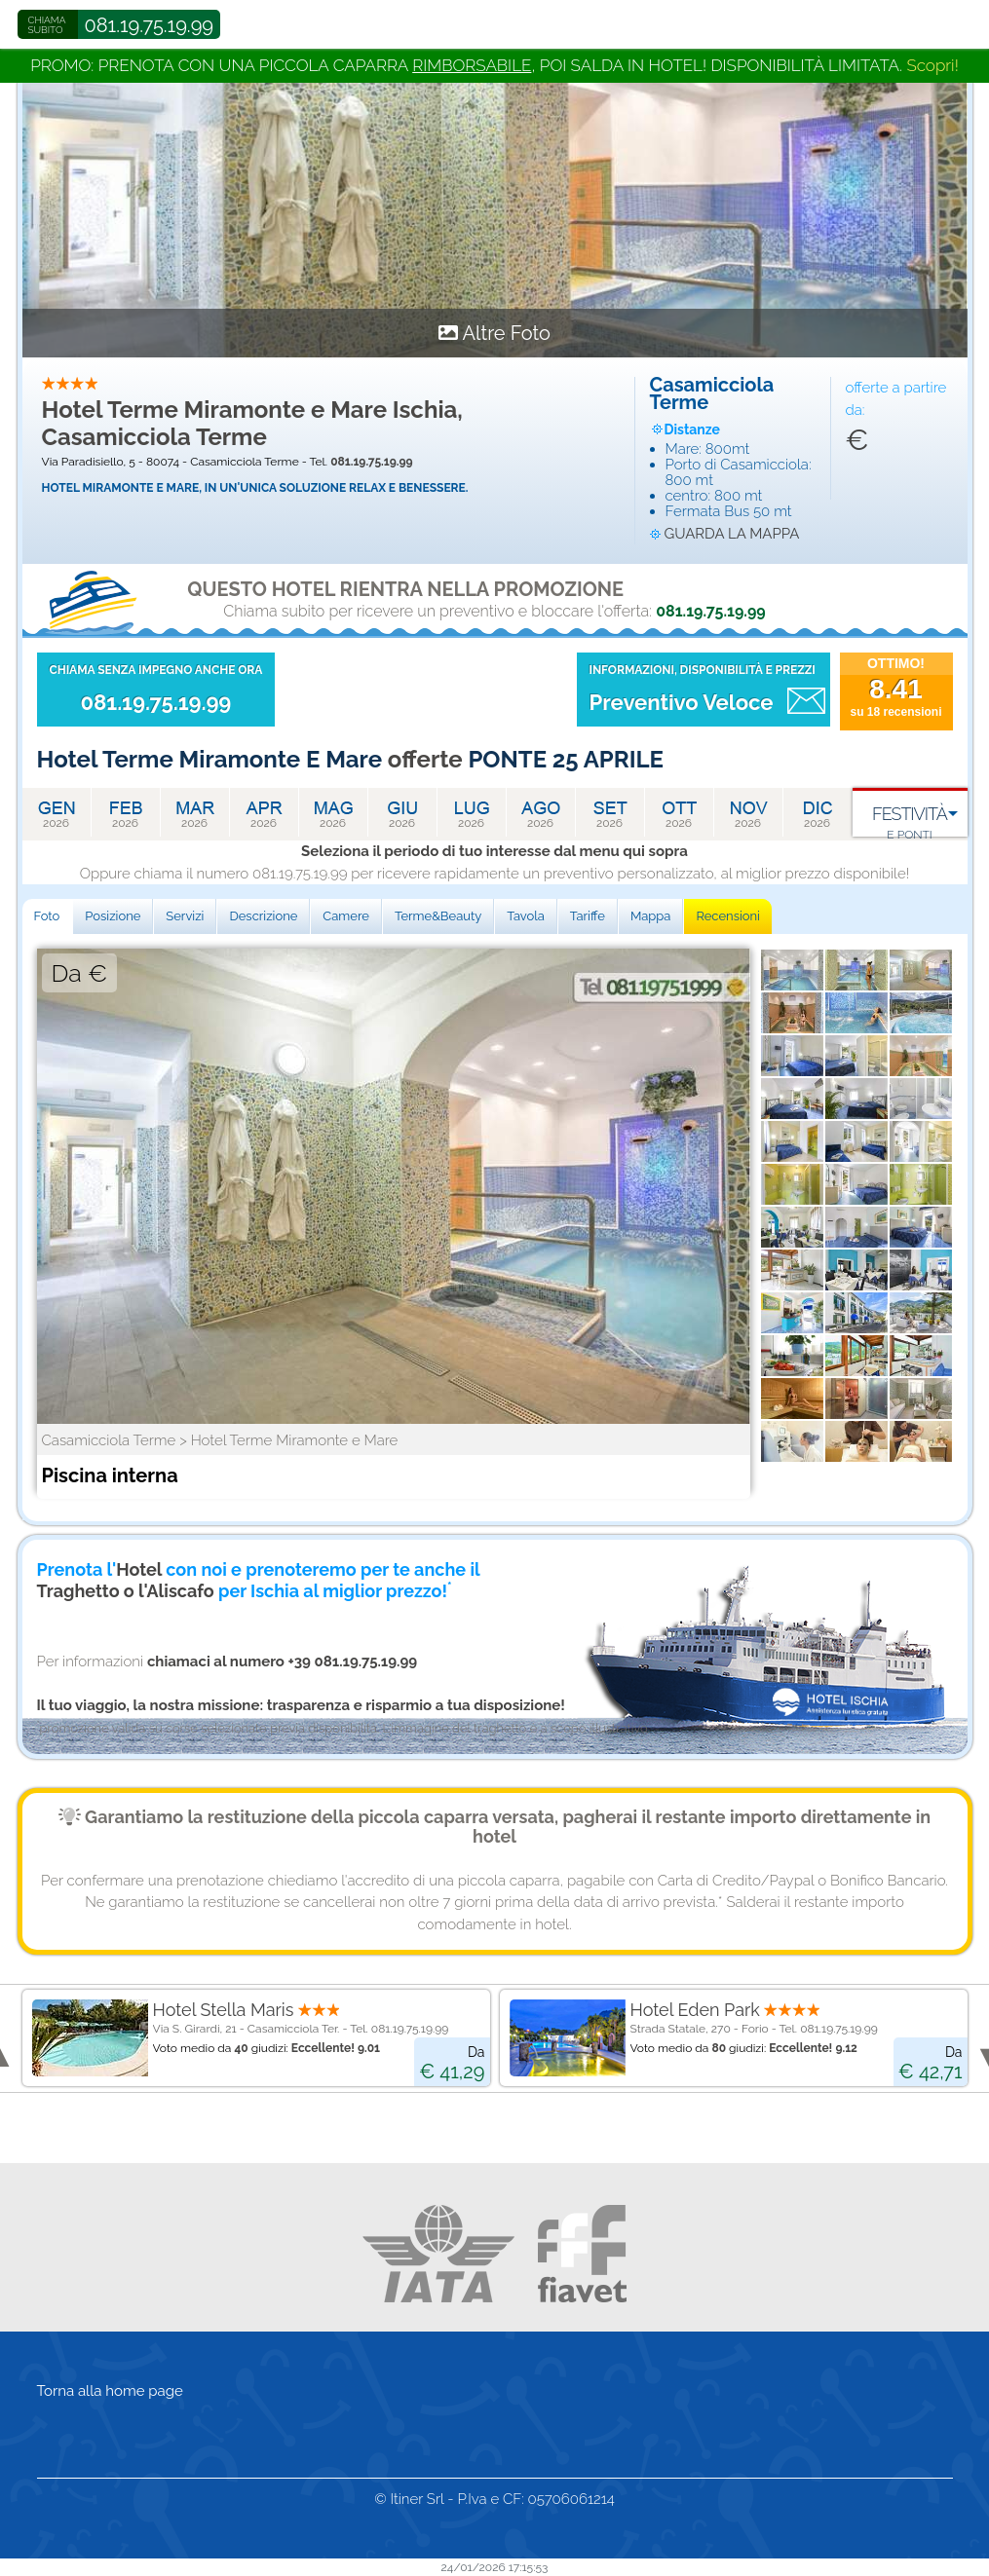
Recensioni (727, 916)
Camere (346, 916)
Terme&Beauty (438, 916)
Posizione (112, 916)
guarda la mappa (732, 533)
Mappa (650, 916)
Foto (47, 916)
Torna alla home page (110, 2391)
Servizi (185, 916)
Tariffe (587, 916)
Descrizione (263, 916)
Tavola (526, 916)
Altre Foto (506, 333)
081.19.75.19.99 (149, 25)
